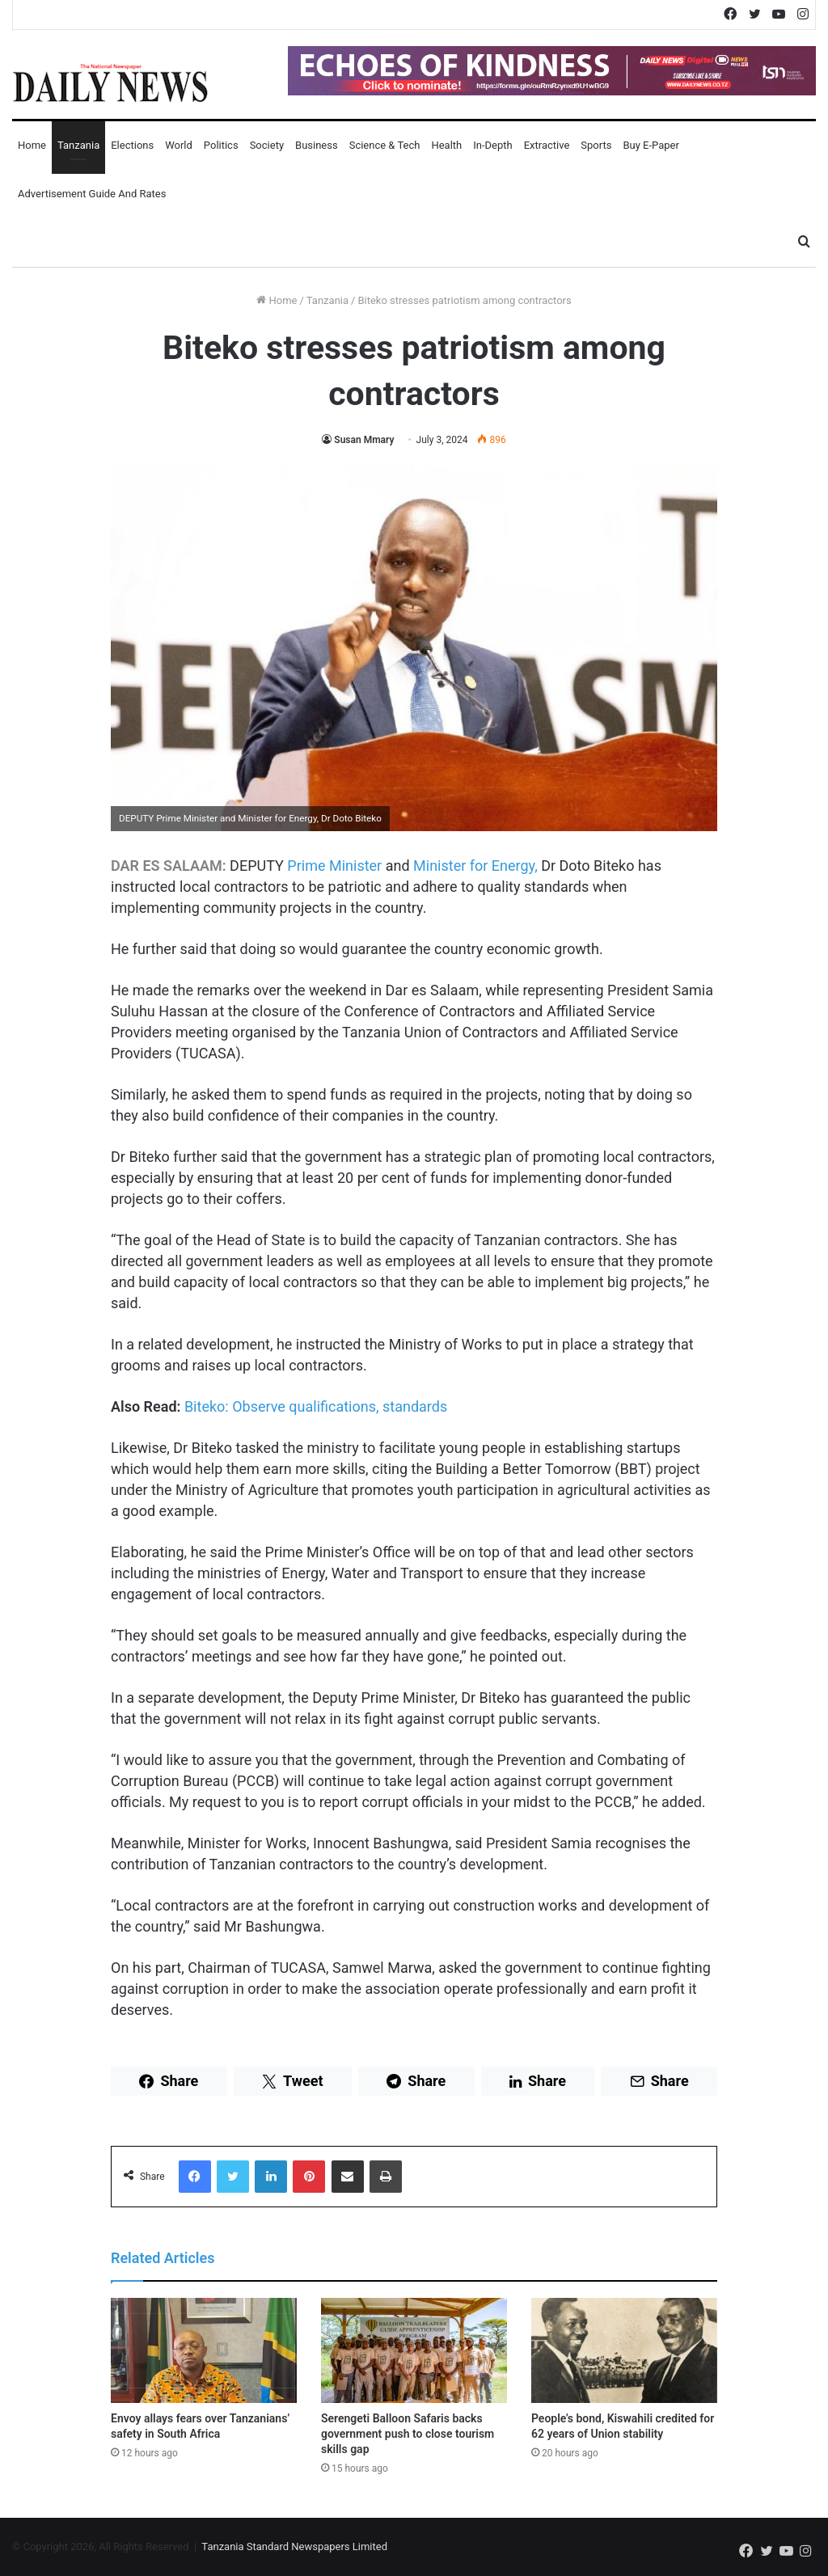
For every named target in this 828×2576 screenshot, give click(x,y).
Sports (596, 145)
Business (316, 145)
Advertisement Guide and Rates (92, 194)
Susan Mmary (364, 440)
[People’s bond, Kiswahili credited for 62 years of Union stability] (624, 2350)
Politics (221, 145)
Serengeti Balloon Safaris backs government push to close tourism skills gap (407, 2434)
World (178, 145)
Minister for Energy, (474, 865)
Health (446, 145)
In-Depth (492, 145)
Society (267, 145)
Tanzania (78, 145)
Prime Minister (334, 865)
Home (32, 145)
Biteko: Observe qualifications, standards (315, 1406)
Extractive (547, 145)
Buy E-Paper (650, 145)
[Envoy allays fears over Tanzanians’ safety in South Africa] (204, 2350)
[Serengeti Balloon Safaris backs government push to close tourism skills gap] (414, 2350)
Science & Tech (384, 145)
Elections (132, 145)
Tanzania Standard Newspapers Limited (294, 2546)
